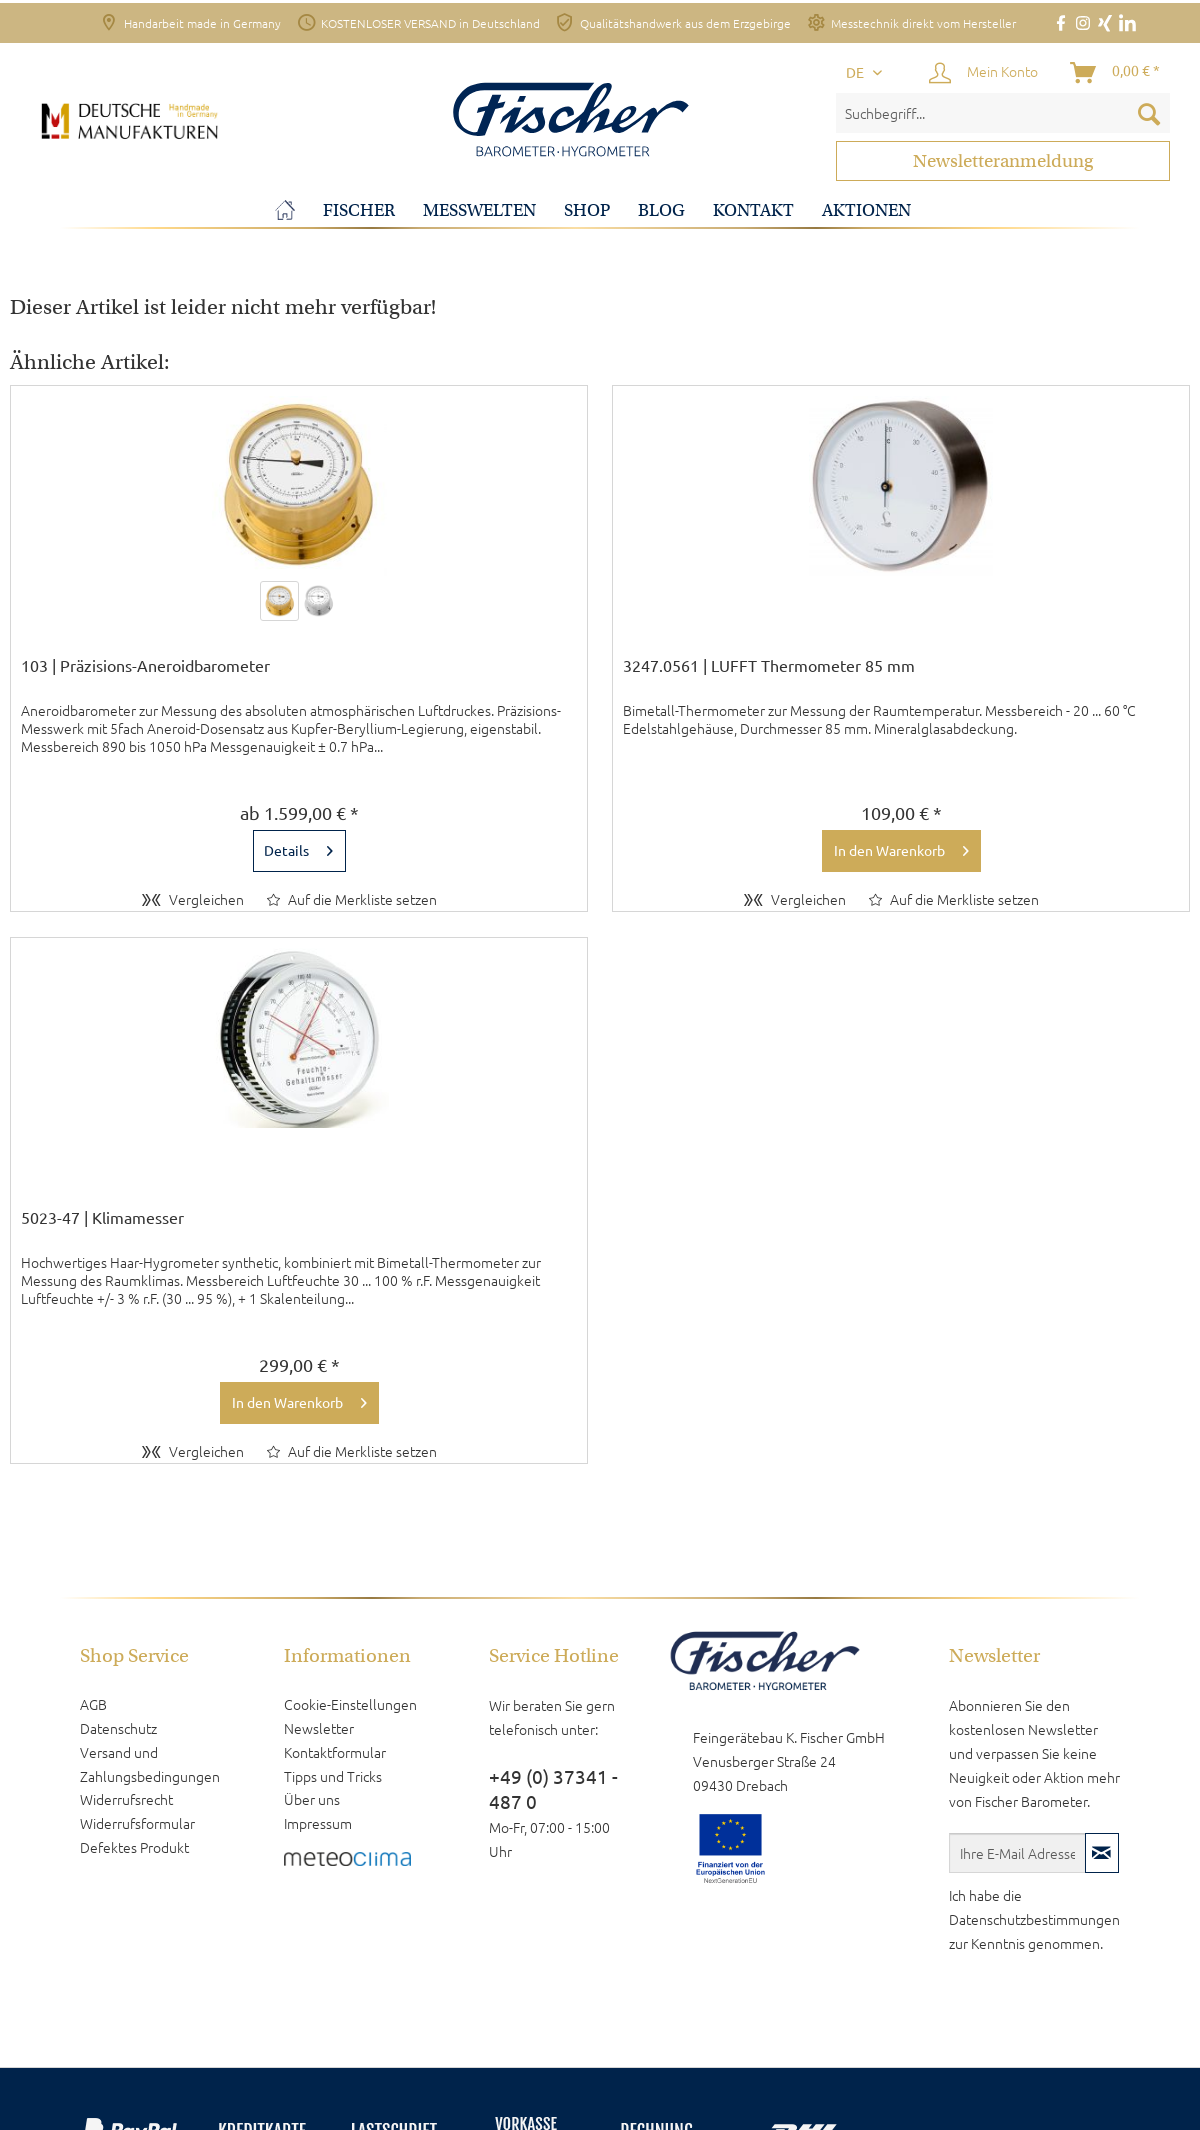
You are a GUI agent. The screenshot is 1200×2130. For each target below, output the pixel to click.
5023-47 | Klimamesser (102, 1218)
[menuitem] (1003, 113)
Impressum (318, 1823)
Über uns (312, 1799)
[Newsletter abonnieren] (1102, 1853)
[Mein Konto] (984, 73)
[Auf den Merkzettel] (352, 899)
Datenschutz (118, 1728)
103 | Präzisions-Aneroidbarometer (145, 666)
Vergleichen (193, 899)
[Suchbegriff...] (1003, 113)
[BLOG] (661, 210)
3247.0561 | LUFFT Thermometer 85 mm (769, 666)
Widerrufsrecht (126, 1799)
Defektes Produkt (134, 1847)
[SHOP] (587, 210)
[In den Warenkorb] (901, 851)
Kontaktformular (335, 1752)
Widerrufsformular (137, 1823)
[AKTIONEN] (866, 210)
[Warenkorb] (1116, 73)
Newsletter (319, 1728)
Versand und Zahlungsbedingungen (150, 1764)
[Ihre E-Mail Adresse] (1017, 1853)
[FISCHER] (359, 210)
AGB (93, 1704)
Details (298, 847)
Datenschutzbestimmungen (1034, 1919)
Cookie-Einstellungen (350, 1704)
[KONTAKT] (753, 210)
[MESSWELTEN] (479, 210)
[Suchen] (1149, 113)
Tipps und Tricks (333, 1776)
